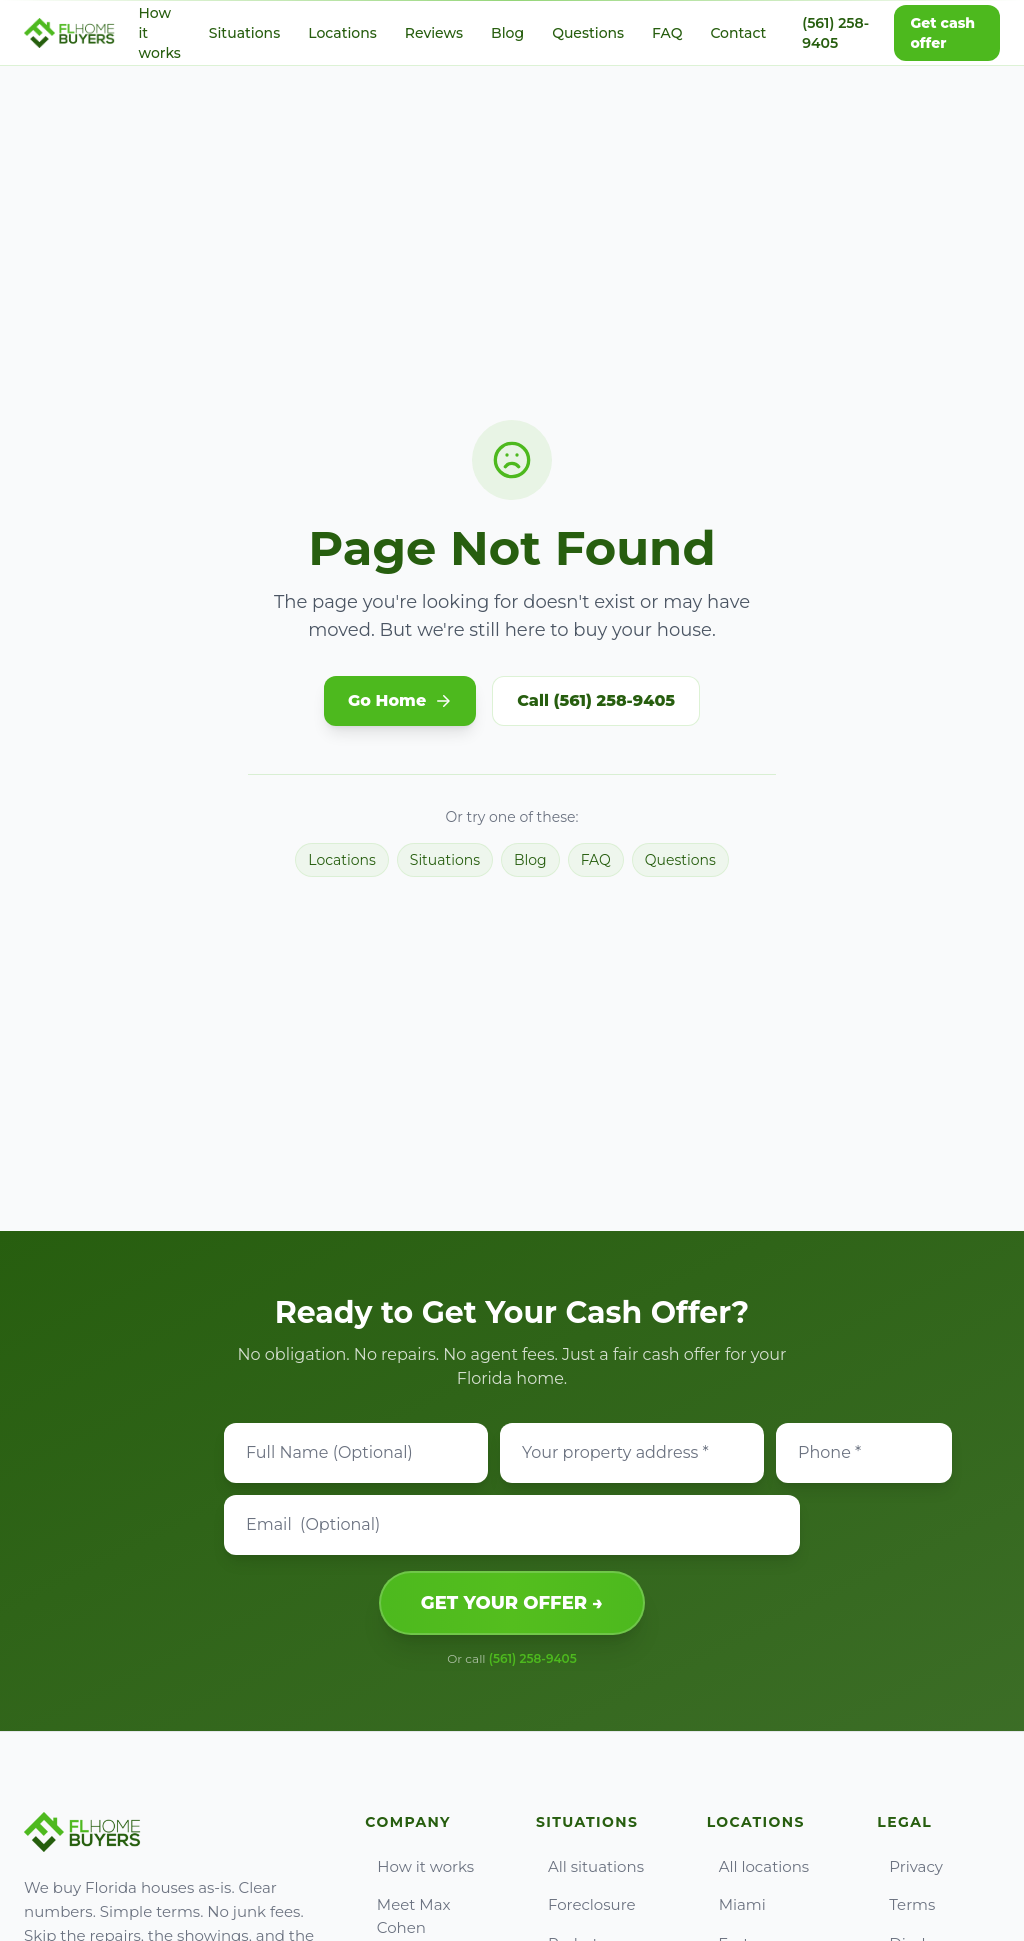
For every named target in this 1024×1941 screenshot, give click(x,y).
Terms (906, 1904)
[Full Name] (356, 1453)
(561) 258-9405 (835, 33)
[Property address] (632, 1453)
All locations (758, 1866)
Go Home (400, 700)
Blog (507, 33)
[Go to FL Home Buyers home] (69, 33)
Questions (588, 33)
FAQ (667, 33)
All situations (590, 1866)
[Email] (512, 1525)
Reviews (434, 33)
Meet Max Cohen (407, 1916)
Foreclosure (586, 1904)
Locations (342, 33)
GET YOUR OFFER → (512, 1603)
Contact (738, 33)
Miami (736, 1904)
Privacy (910, 1866)
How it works (419, 1866)
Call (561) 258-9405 (596, 700)
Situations (244, 33)
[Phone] (864, 1453)
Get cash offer (942, 33)
